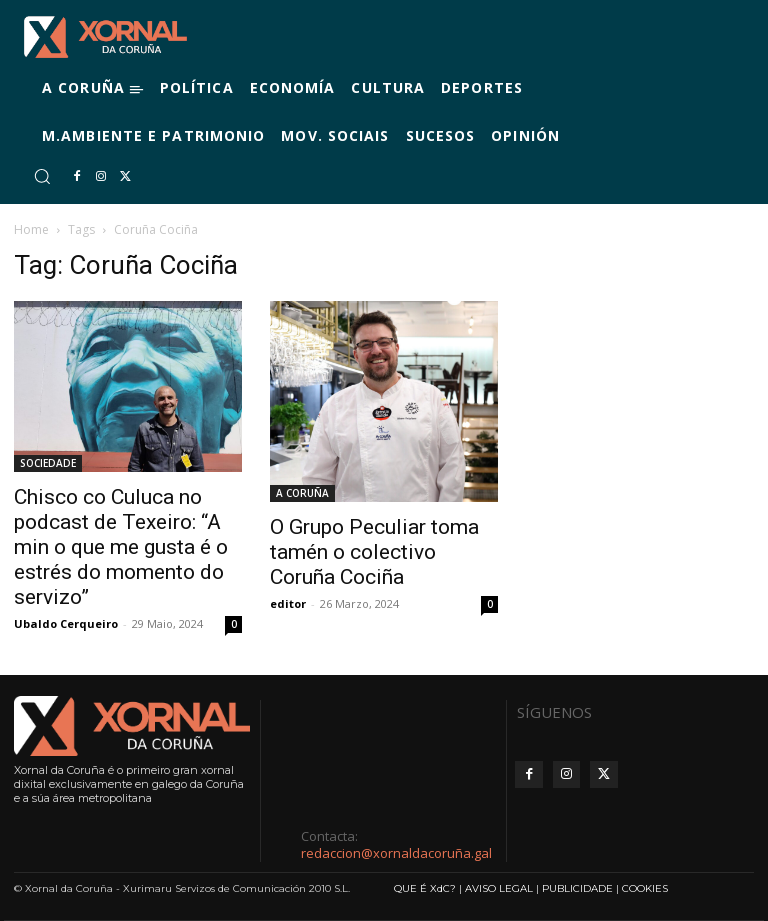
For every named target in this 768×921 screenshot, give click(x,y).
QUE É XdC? (425, 888)
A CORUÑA (302, 493)
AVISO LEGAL (499, 888)
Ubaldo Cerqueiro (66, 623)
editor (288, 603)
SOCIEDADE (48, 463)
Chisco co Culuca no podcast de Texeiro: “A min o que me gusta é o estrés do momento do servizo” (121, 547)
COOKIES (645, 888)
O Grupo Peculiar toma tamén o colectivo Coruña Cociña (374, 552)
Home (31, 229)
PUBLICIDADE (577, 888)
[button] (42, 176)
